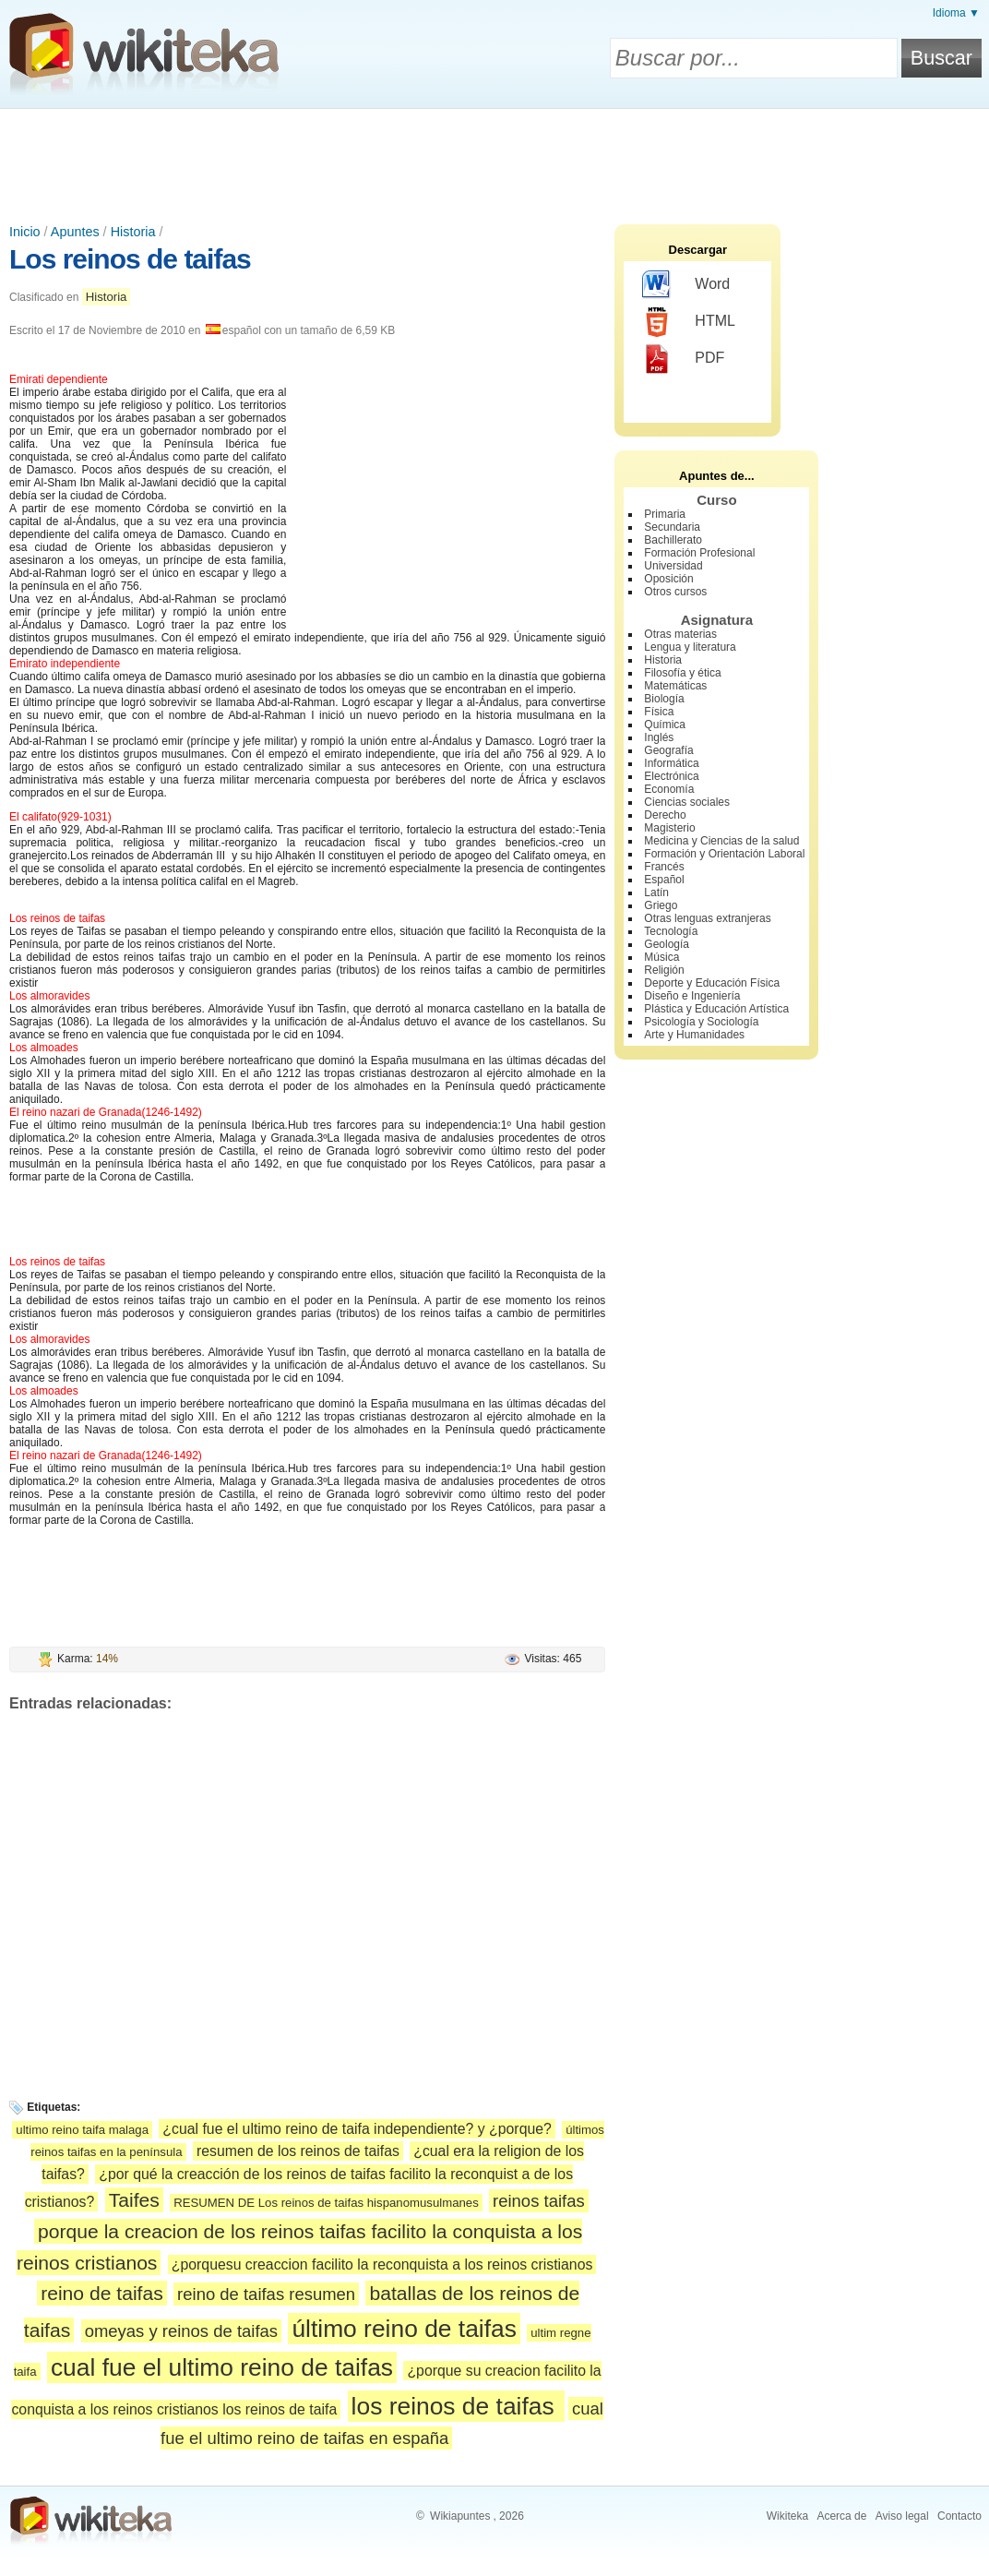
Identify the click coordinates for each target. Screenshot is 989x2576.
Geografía (668, 750)
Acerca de (841, 2516)
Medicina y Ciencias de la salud (721, 840)
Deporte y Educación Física (712, 982)
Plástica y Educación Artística (716, 1008)
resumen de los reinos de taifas (298, 2151)
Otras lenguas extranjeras (707, 918)
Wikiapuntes (460, 2516)
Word (686, 285)
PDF (683, 359)
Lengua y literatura (689, 647)
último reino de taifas (404, 2328)
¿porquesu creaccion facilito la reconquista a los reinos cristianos (382, 2264)
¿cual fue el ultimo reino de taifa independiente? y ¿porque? (356, 2129)
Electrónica (671, 776)
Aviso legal (902, 2516)
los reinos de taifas (456, 2406)
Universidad (673, 565)
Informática (671, 763)
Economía (669, 789)
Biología (664, 698)
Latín (656, 892)
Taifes (134, 2200)
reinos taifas (539, 2201)
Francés (664, 866)
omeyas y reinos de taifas (181, 2331)
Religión (664, 970)
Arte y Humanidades (694, 1034)
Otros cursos (675, 591)
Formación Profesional (699, 552)
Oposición (668, 578)
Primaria (664, 514)
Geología (666, 944)
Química (664, 724)
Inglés (658, 737)
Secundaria (672, 527)
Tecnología (670, 931)
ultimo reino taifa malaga (82, 2130)
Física (658, 711)
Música (661, 957)
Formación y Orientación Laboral (724, 853)
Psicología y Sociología (701, 1021)
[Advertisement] (494, 160)
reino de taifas (102, 2293)
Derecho (664, 815)
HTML (688, 322)
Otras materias (680, 634)
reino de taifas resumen (266, 2294)
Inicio (25, 231)
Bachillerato (673, 539)
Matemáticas (675, 685)
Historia (133, 231)
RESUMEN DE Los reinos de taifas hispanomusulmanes (326, 2203)
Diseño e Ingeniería (692, 995)
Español (664, 879)
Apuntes (75, 231)
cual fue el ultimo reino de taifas (222, 2367)
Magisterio (669, 827)
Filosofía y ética (682, 672)
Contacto (959, 2516)
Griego (660, 905)
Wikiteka (787, 2516)
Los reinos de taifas (130, 259)
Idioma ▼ (956, 12)
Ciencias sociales (687, 802)
